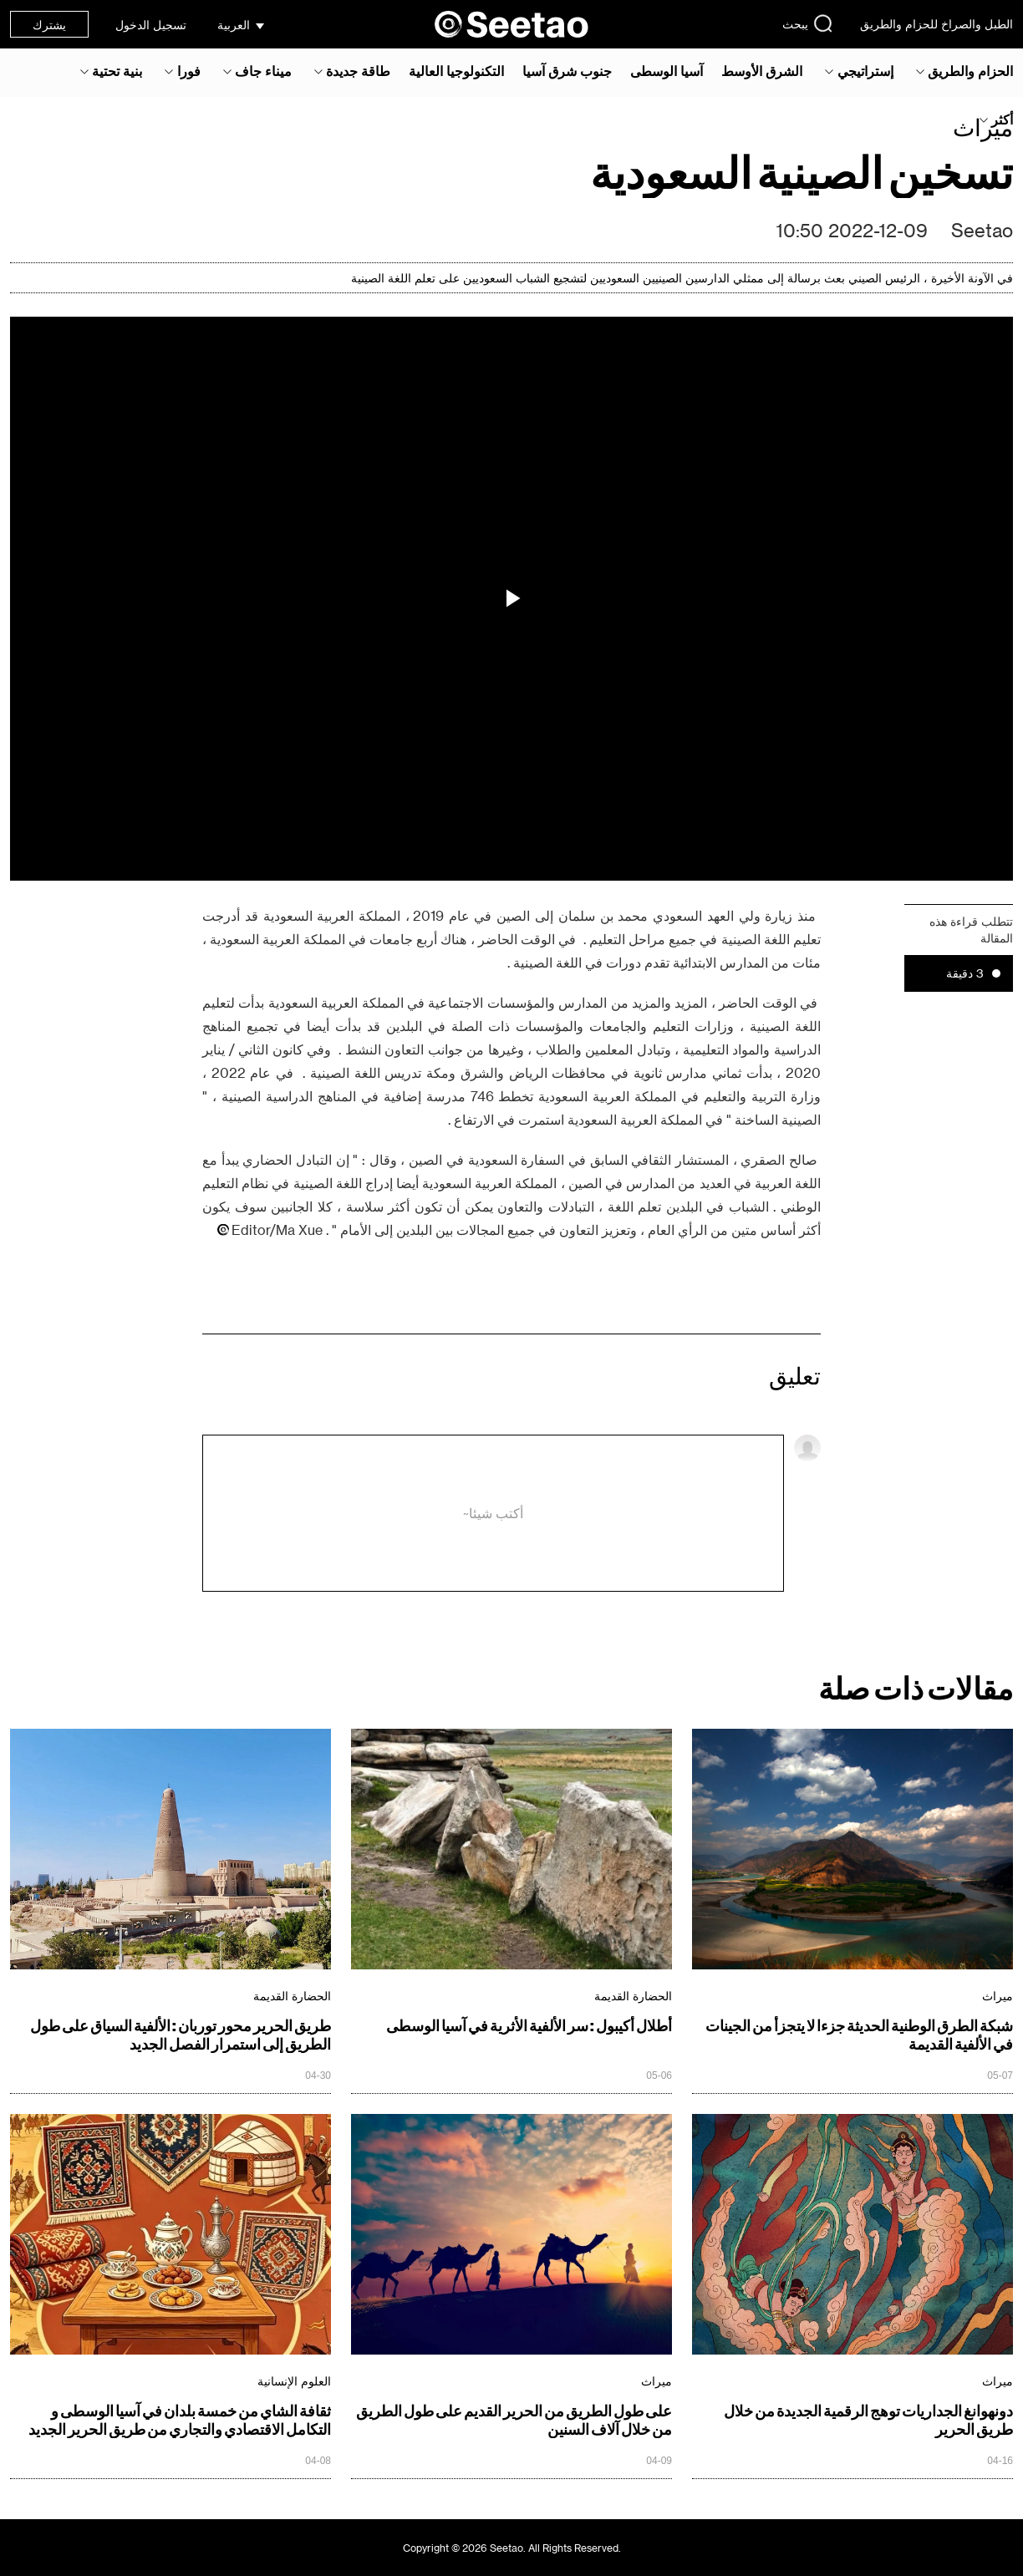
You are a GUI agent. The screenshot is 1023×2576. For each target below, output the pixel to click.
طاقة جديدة (358, 71)
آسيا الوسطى (666, 71)
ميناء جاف (263, 71)
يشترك (49, 25)
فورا (189, 71)
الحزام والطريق (970, 71)
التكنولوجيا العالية (456, 71)
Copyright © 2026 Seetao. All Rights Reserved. (512, 2547)
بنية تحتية (117, 71)
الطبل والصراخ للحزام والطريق (936, 24)
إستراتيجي (865, 71)
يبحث (807, 23)
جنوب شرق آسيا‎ (567, 71)
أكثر (1002, 119)
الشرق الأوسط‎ (761, 71)
